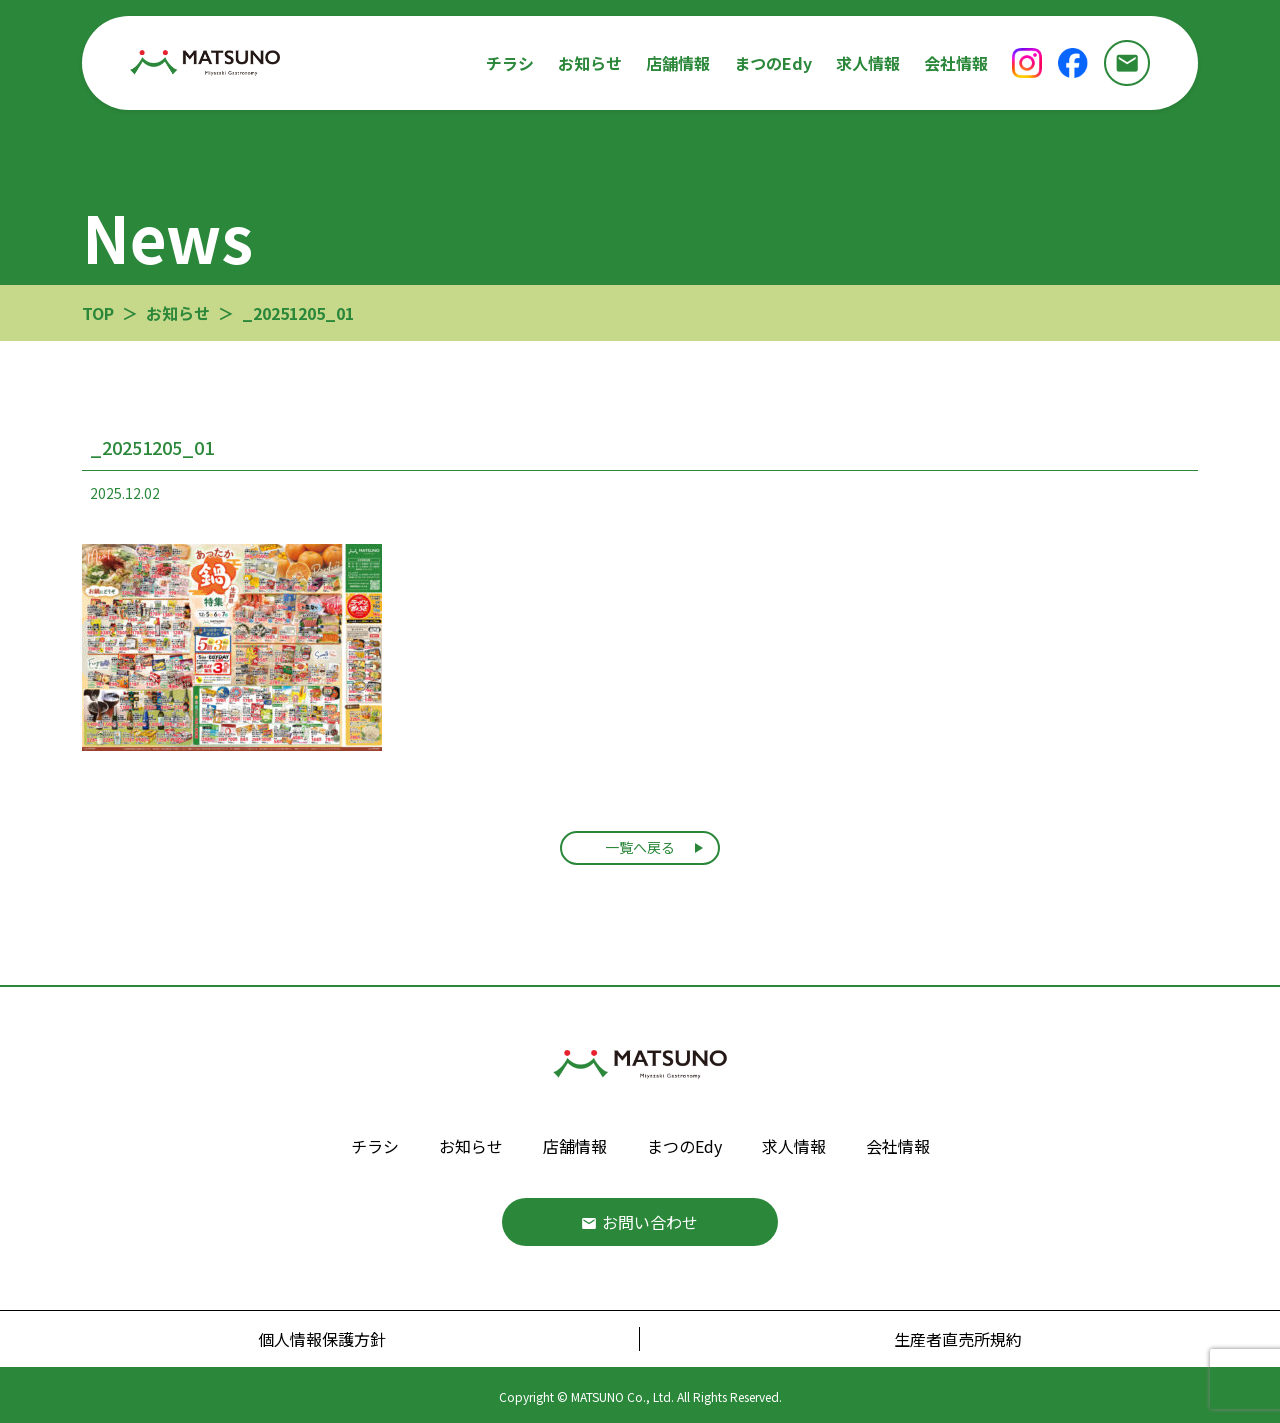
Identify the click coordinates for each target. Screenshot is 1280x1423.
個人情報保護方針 (322, 1339)
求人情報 (868, 63)
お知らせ (590, 63)
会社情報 (956, 63)
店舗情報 (678, 63)
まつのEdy (773, 63)
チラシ (510, 63)
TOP (98, 313)
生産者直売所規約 (958, 1339)
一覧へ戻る (640, 847)
